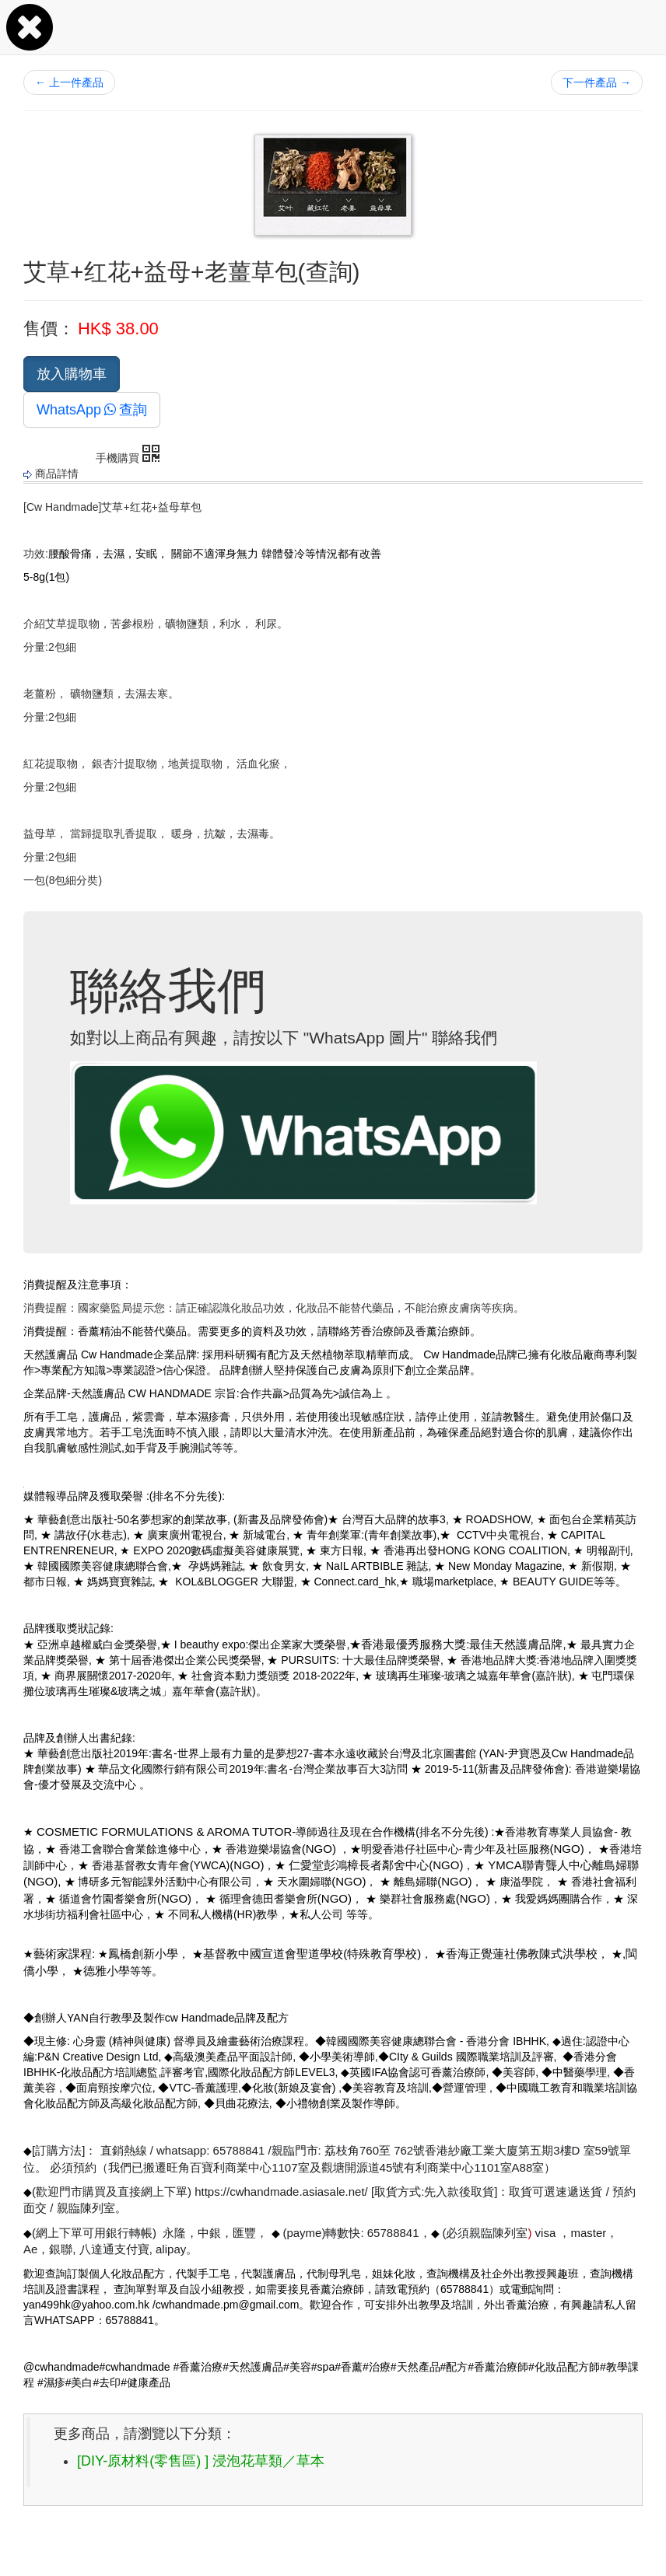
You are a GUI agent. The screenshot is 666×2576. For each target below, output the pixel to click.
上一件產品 (69, 82)
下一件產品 (597, 82)
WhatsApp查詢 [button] (92, 410)
